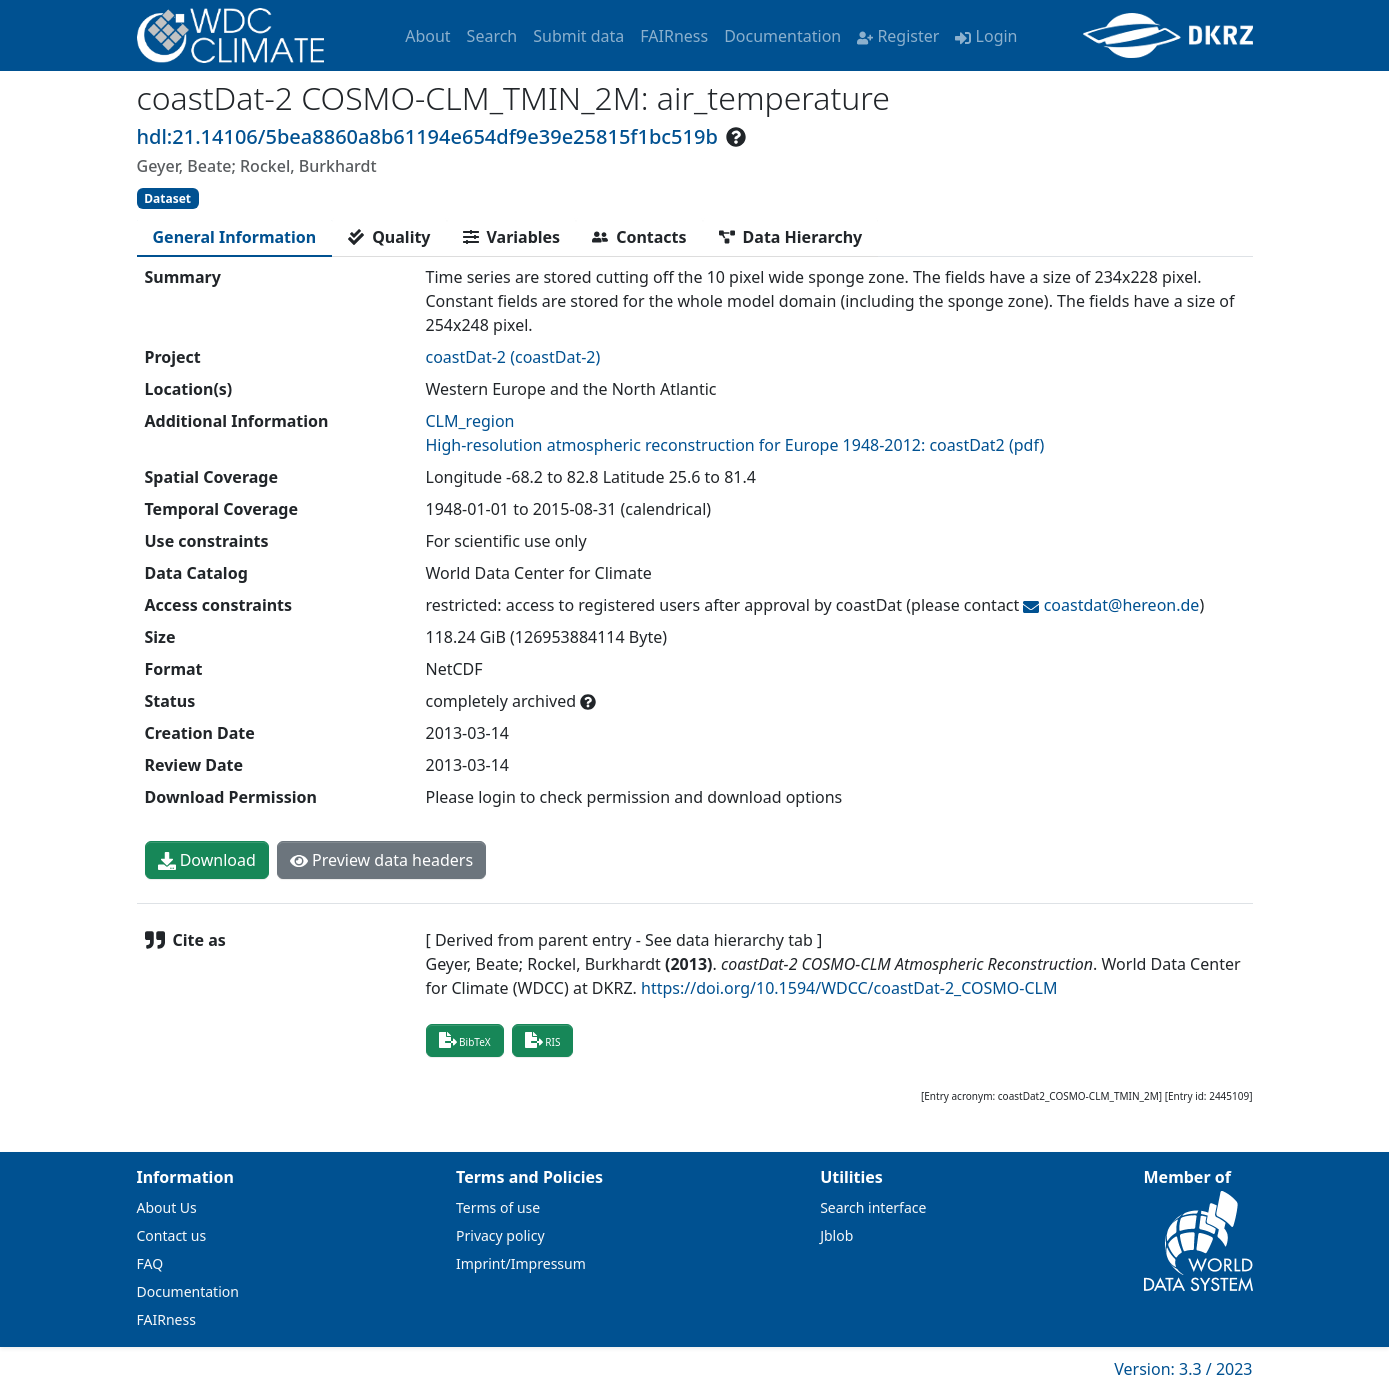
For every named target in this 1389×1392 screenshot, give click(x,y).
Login (986, 36)
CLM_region (470, 421)
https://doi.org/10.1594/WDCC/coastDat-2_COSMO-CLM (849, 988)
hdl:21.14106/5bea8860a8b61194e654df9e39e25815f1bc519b (427, 136)
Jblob (836, 1235)
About (427, 36)
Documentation (782, 36)
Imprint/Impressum (521, 1263)
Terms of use (498, 1207)
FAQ (150, 1263)
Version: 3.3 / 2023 (1183, 1369)
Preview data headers (381, 860)
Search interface (873, 1207)
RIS (543, 1040)
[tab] (235, 237)
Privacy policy (500, 1235)
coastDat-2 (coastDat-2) (513, 357)
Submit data (578, 36)
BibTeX (465, 1040)
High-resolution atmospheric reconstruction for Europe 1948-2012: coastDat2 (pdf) (735, 445)
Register (898, 36)
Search (492, 36)
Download (207, 860)
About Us (167, 1207)
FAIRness (674, 36)
